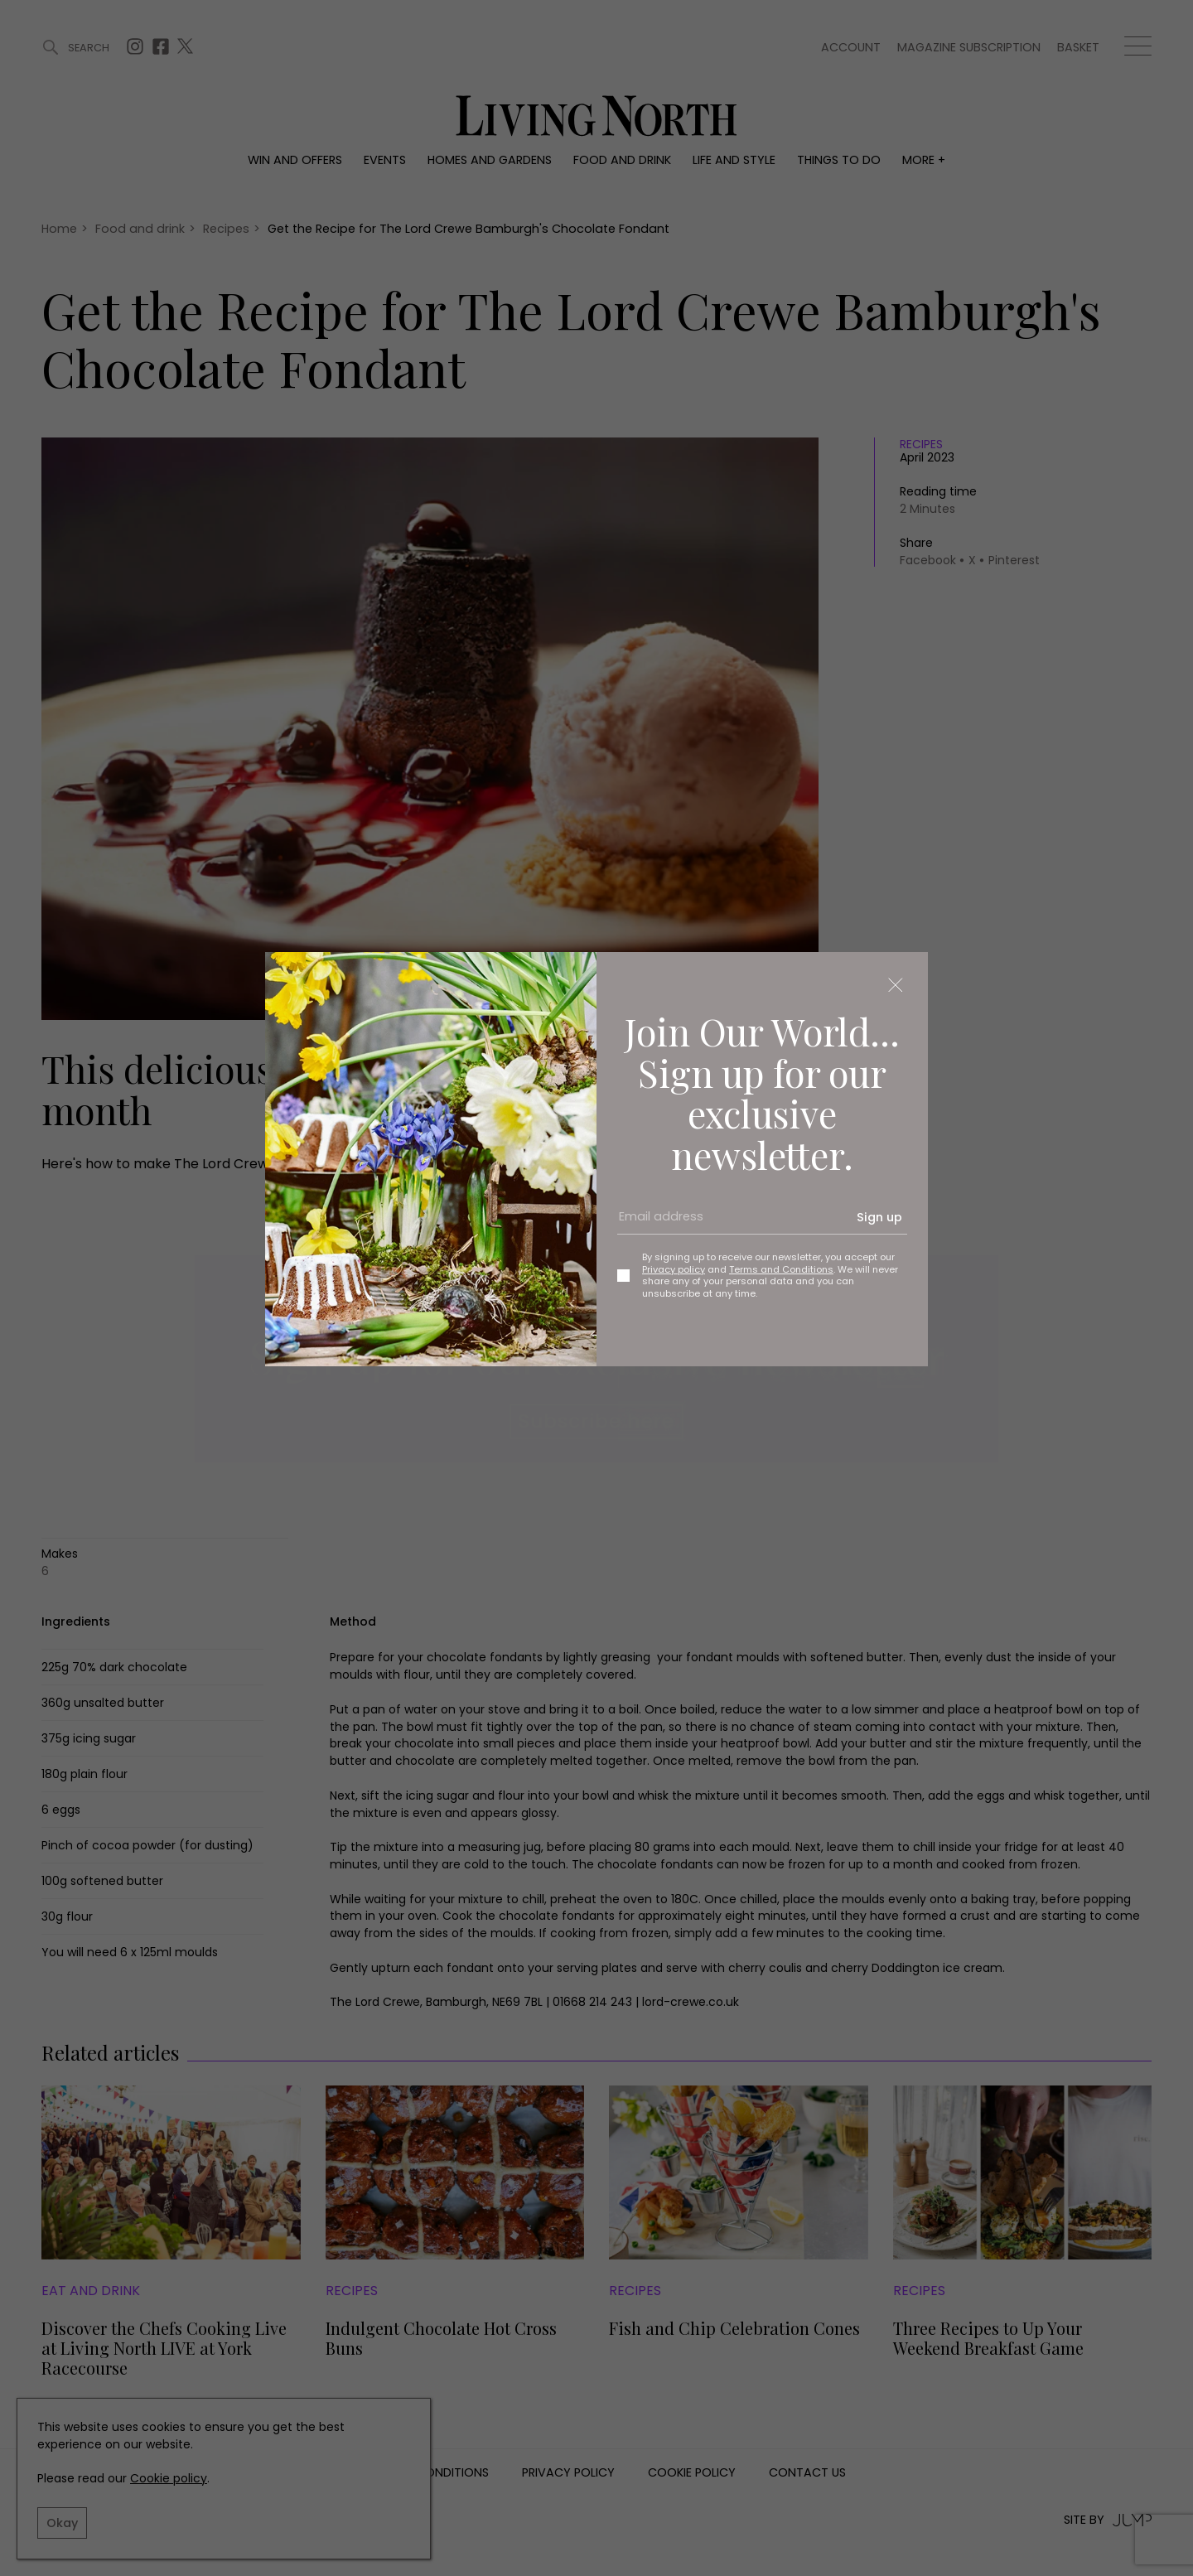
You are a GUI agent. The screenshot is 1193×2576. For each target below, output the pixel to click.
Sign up (879, 1217)
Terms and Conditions (781, 1269)
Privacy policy (673, 1269)
